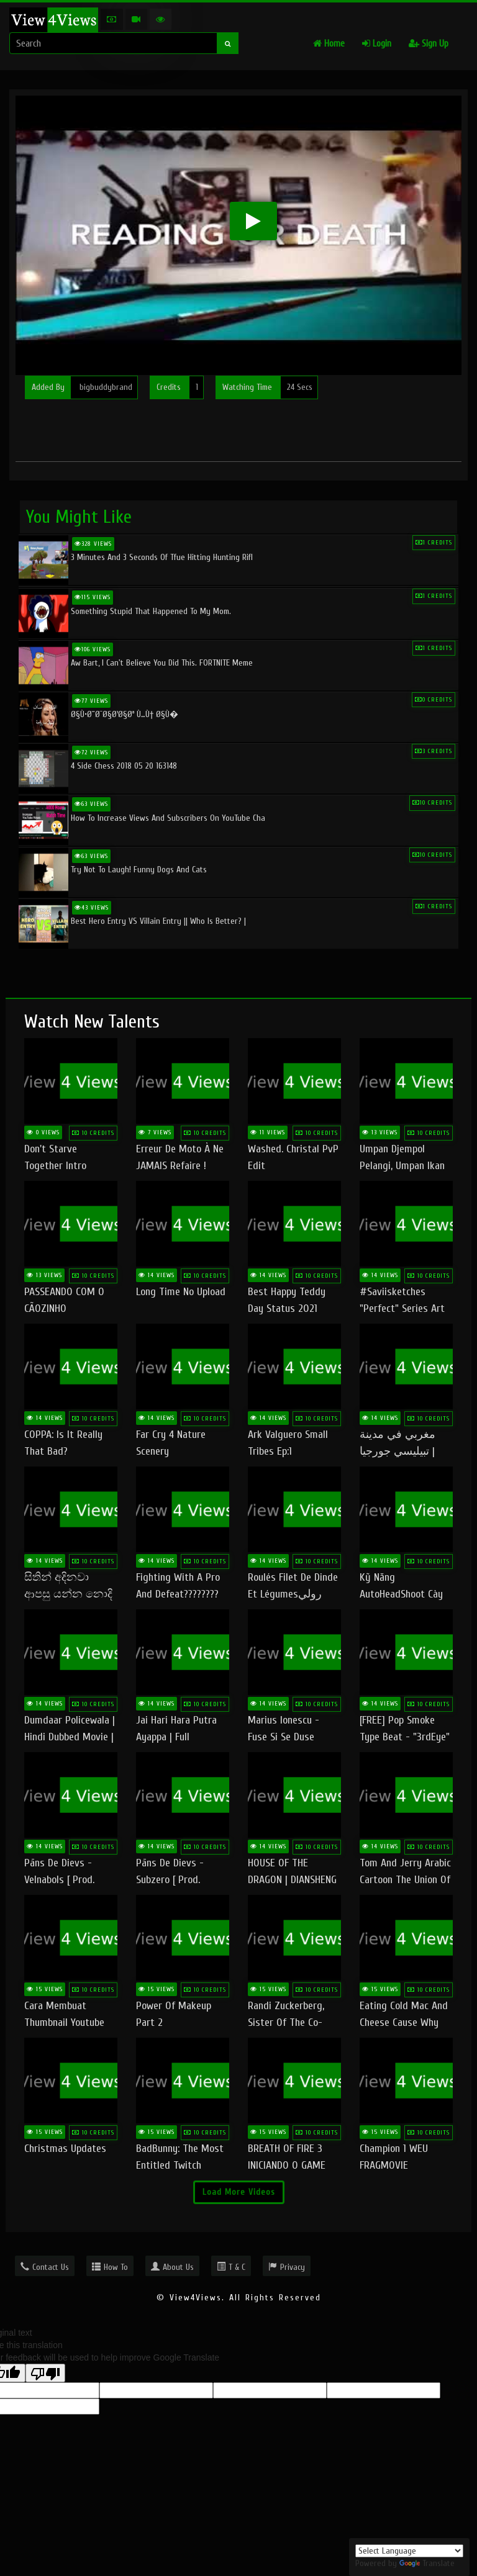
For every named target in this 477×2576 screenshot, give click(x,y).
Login (376, 43)
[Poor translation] (45, 2373)
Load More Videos (238, 2192)
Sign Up (428, 43)
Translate (427, 2563)
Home (329, 43)
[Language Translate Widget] (409, 2550)
